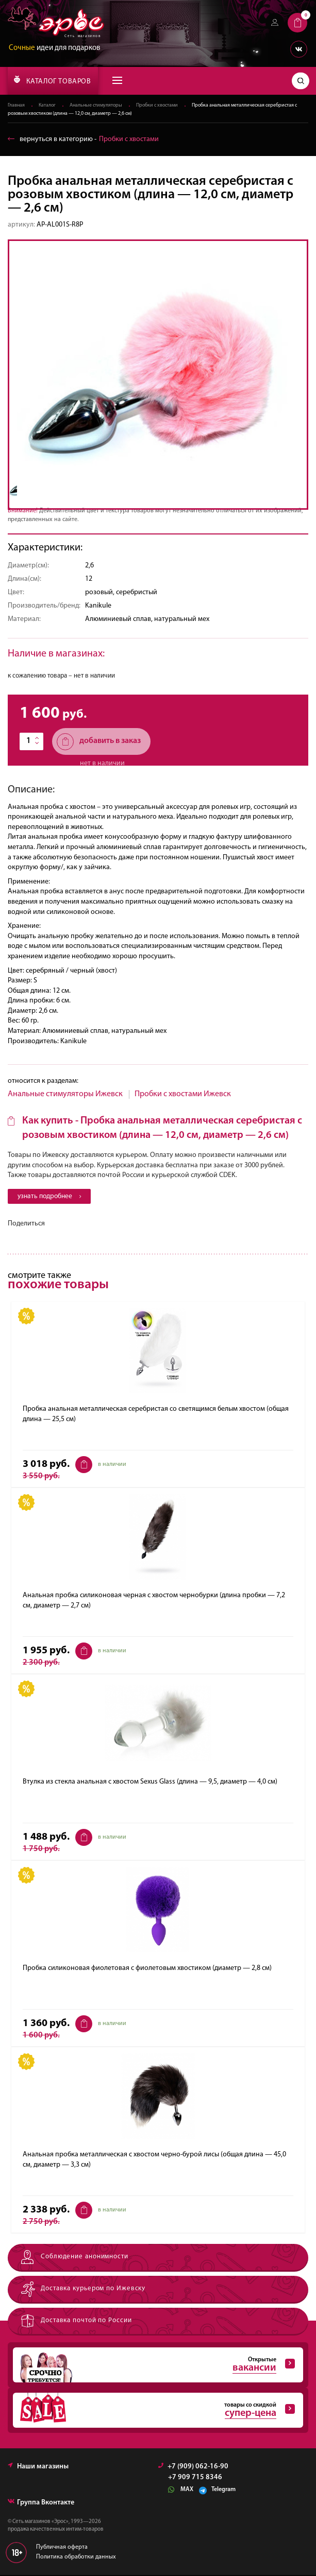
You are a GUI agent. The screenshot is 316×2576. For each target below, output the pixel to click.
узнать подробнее (51, 1197)
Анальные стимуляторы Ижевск (65, 1094)
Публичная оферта (62, 2549)
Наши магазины (38, 2468)
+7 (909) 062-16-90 (193, 2468)
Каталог (47, 105)
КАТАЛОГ (52, 80)
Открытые (154, 2366)
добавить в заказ (99, 741)
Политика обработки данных (76, 2558)
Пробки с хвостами (157, 105)
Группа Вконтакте (41, 2504)
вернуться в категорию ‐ (83, 139)
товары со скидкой (154, 2412)
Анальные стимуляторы (96, 105)
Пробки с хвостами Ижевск (183, 1094)
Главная (16, 105)
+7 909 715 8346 (195, 2479)
